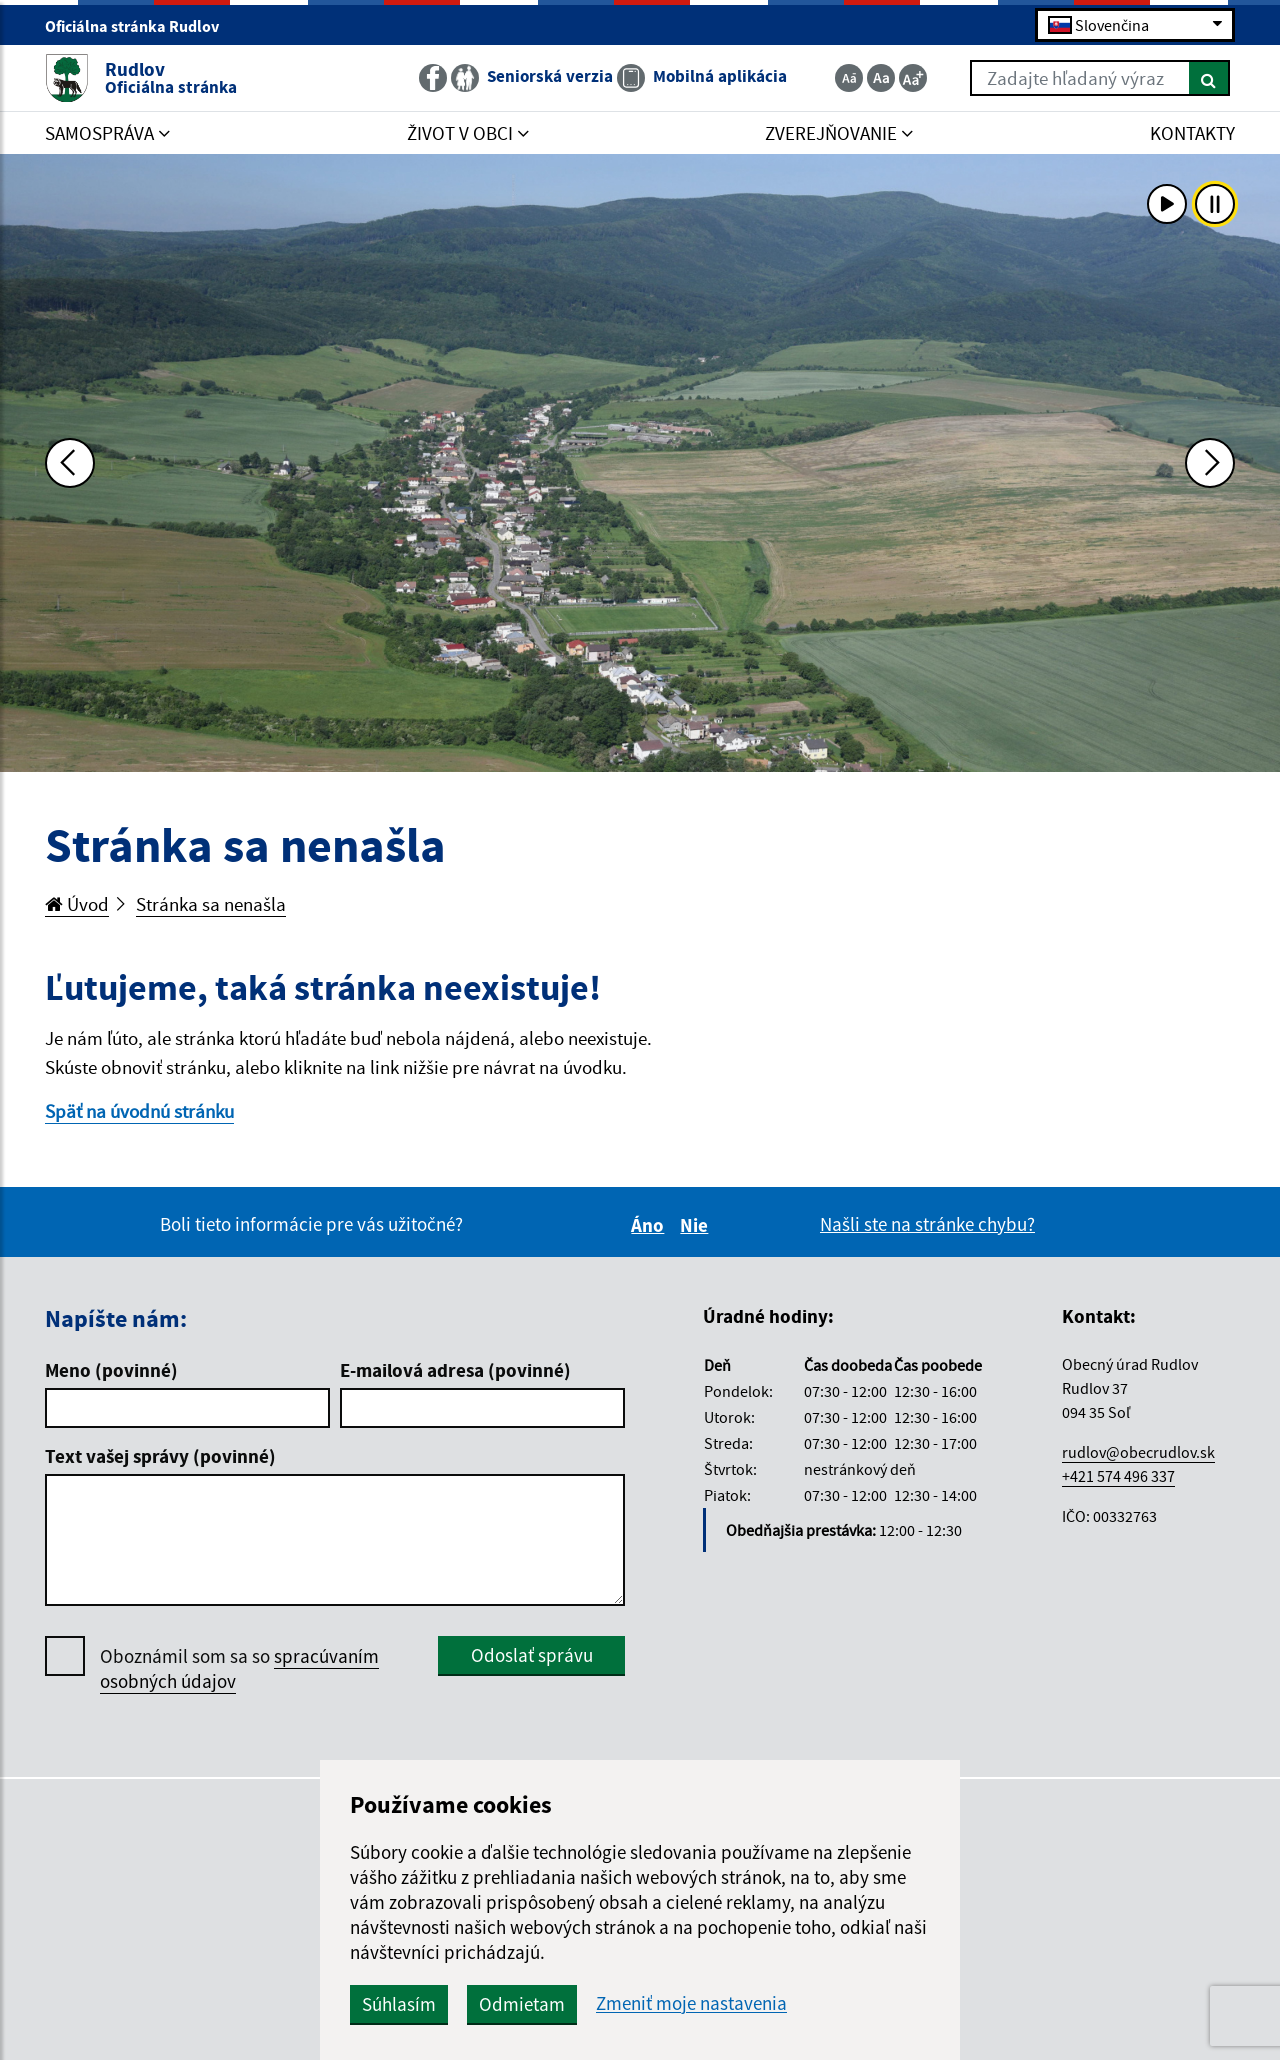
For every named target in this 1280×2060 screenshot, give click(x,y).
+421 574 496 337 (1118, 1476)
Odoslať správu (532, 1655)
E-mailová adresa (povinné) (455, 1370)
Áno (650, 1225)
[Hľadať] (1209, 78)
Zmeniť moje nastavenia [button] (691, 2003)
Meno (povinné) (111, 1370)
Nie (697, 1225)
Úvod (77, 904)
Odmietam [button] (522, 2004)
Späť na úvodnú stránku (139, 1111)
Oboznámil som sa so (239, 1669)
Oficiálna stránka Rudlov (140, 26)
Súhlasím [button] (399, 2004)
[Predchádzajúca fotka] (70, 463)
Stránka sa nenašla (211, 904)
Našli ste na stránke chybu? (927, 1224)
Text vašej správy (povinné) (160, 1456)
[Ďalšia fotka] (1210, 463)
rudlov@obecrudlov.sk (1138, 1452)
